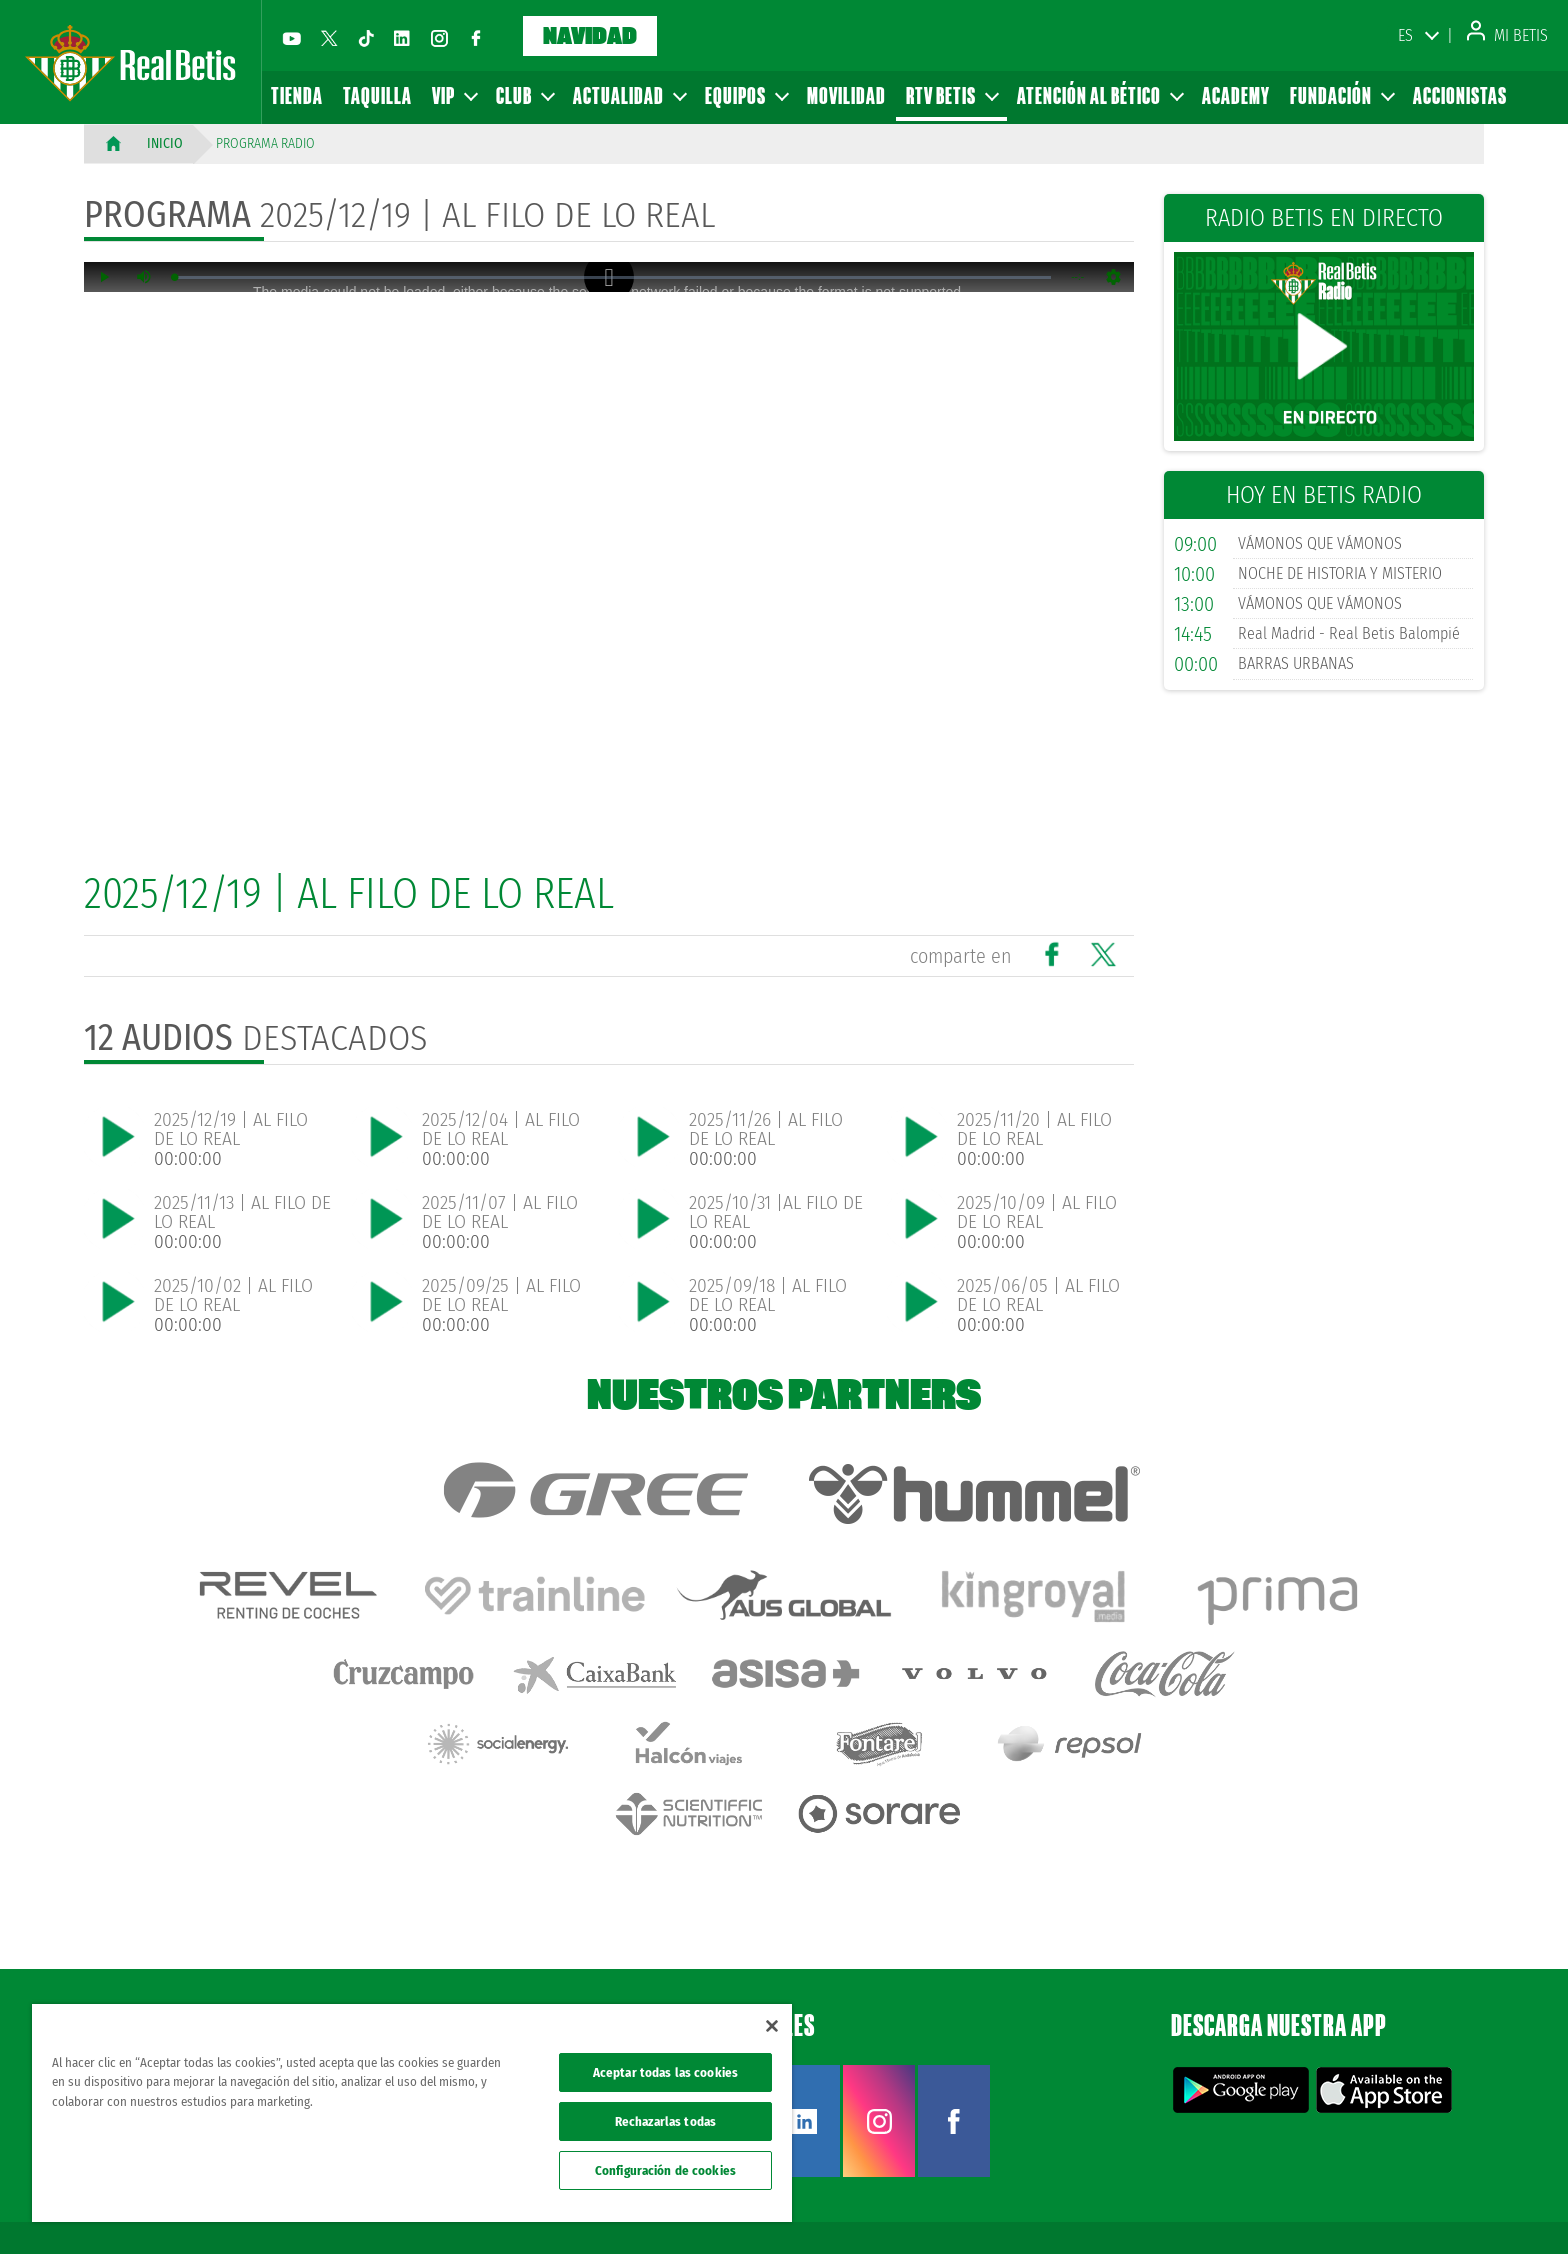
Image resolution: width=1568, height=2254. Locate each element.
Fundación (1341, 95)
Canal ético (1496, 2206)
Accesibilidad (1423, 2206)
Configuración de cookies (665, 2170)
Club (524, 95)
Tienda (297, 95)
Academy (1236, 95)
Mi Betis (1507, 35)
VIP (454, 95)
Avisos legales (1175, 2206)
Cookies (1359, 2206)
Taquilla (377, 95)
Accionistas (1460, 95)
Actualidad (629, 95)
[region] (412, 2113)
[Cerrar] (772, 2026)
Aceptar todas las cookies (665, 2072)
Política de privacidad (1275, 2206)
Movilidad (846, 95)
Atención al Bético (1099, 95)
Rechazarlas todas (665, 2121)
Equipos (746, 95)
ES (1405, 35)
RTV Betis (951, 95)
